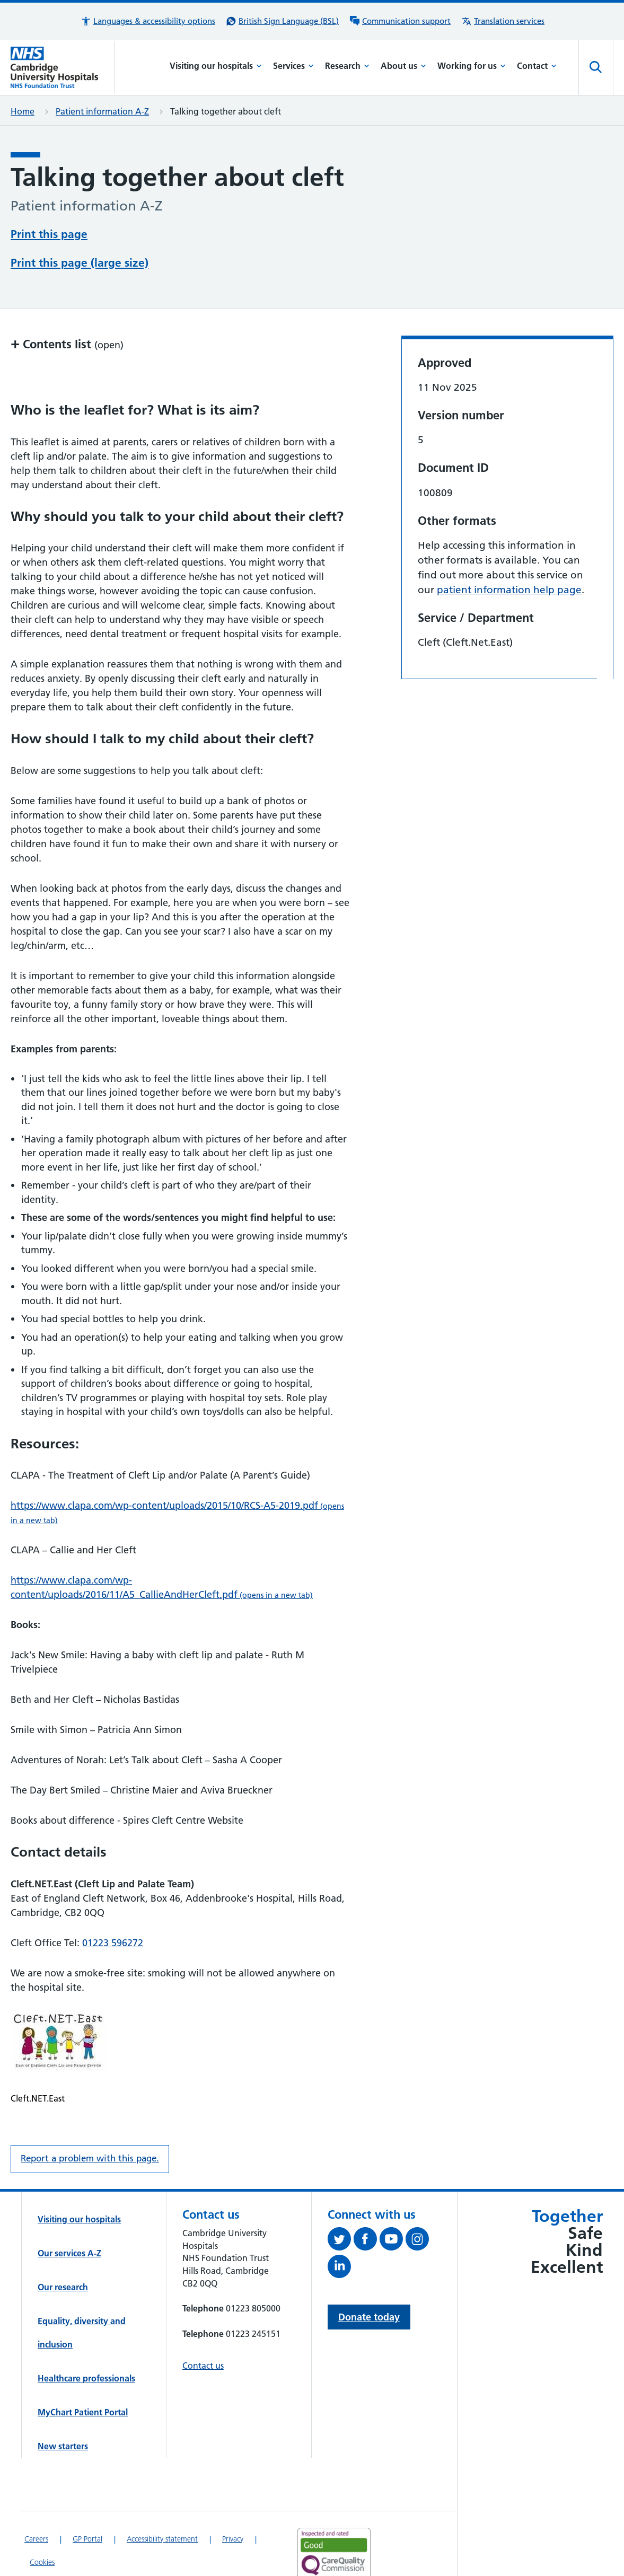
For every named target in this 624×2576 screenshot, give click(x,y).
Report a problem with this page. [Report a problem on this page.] (90, 2118)
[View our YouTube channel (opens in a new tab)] (393, 2200)
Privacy (232, 2498)
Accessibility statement (162, 2498)
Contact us (203, 2325)
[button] (148, 21)
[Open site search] (595, 67)
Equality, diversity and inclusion (82, 2292)
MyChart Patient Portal (83, 2372)
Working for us (471, 65)
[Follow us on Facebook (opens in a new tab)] (367, 2200)
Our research (63, 2246)
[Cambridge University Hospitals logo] (63, 67)
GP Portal (87, 2498)
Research (347, 65)
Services (293, 65)
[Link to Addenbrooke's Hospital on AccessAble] (330, 2557)
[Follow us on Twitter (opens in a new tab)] (341, 2200)
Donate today (369, 2277)
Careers (36, 2498)
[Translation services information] (502, 21)
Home (22, 111)
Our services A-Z (69, 2213)
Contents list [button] (67, 303)
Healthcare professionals (86, 2338)
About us (403, 65)
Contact (537, 65)
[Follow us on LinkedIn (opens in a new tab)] (341, 2228)
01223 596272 (112, 1902)
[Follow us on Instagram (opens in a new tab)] (419, 2200)
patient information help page (509, 549)
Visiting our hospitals (216, 65)
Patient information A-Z (102, 111)
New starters (63, 2406)
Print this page (49, 233)
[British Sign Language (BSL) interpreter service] (282, 21)
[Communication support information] (400, 21)
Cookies (42, 2522)
